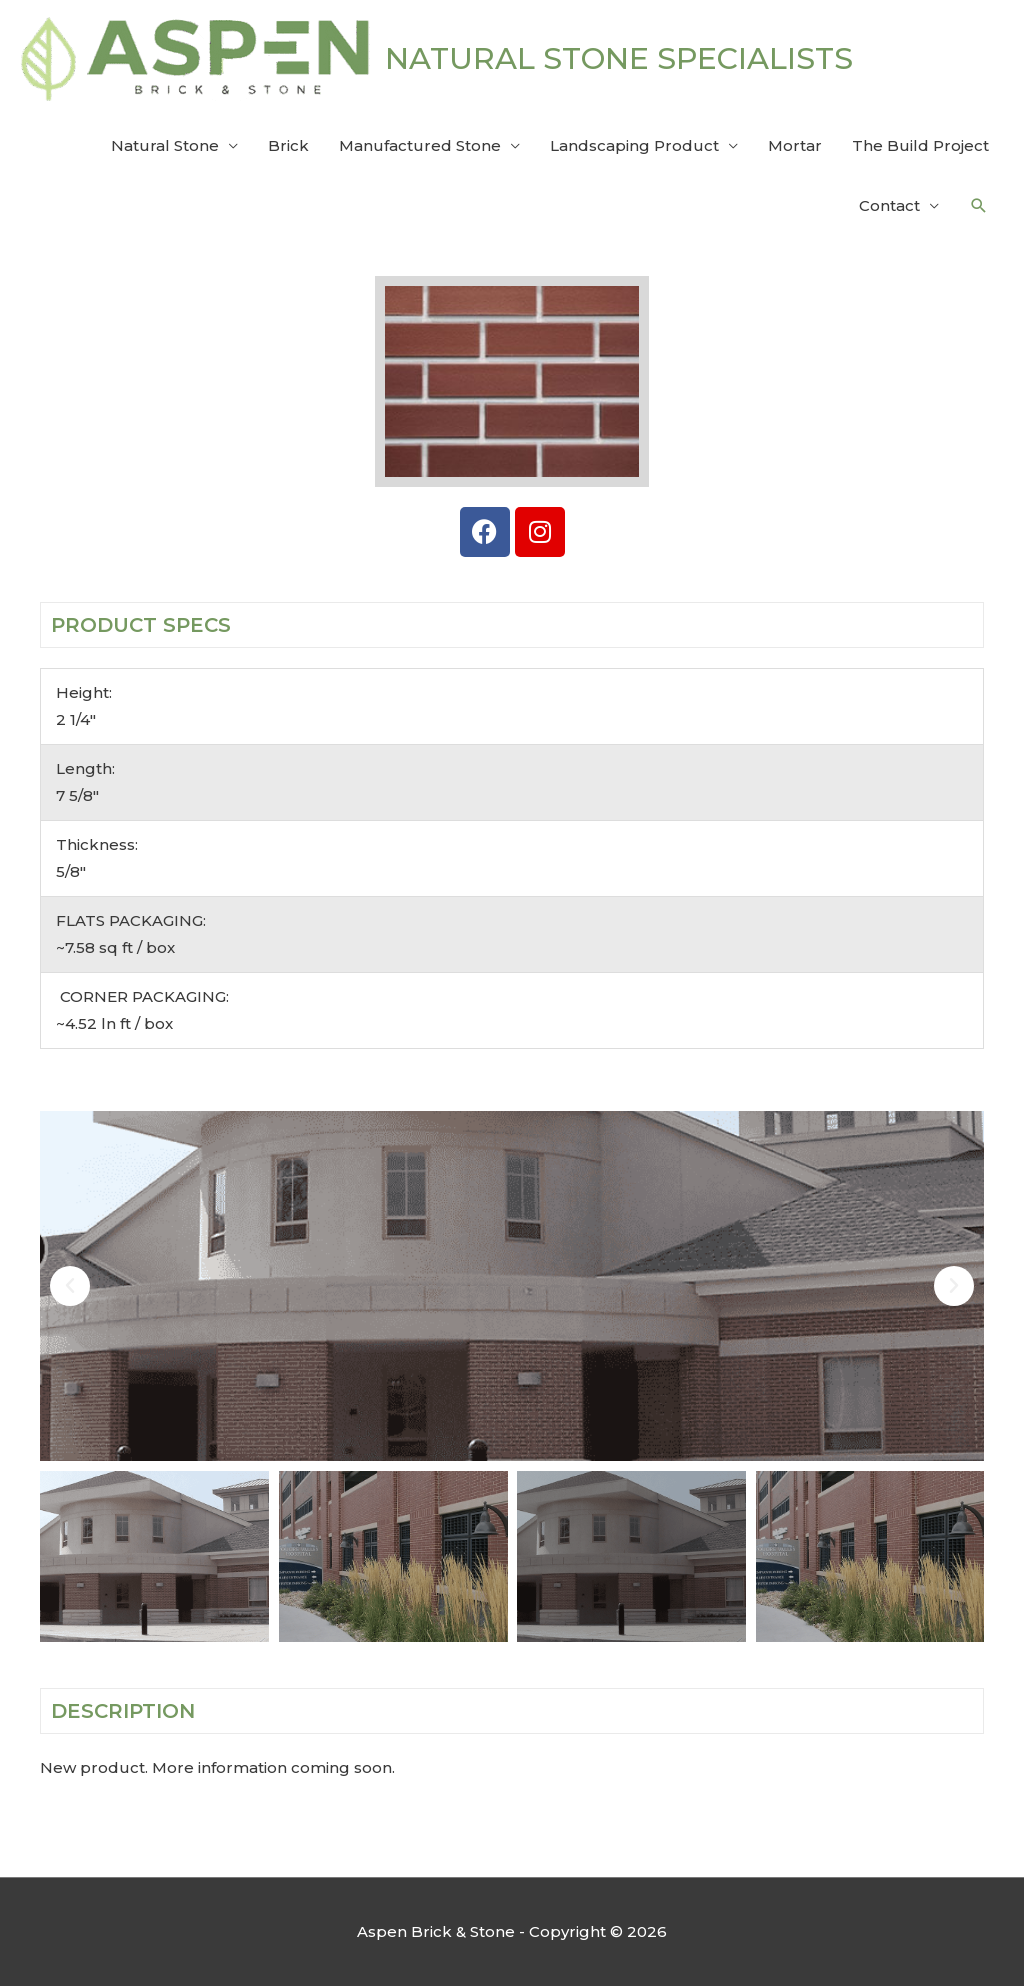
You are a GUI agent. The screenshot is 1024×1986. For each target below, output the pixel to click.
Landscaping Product (634, 145)
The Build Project (920, 145)
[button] (979, 206)
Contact (889, 205)
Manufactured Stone (420, 145)
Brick (288, 145)
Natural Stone (165, 145)
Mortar (795, 145)
